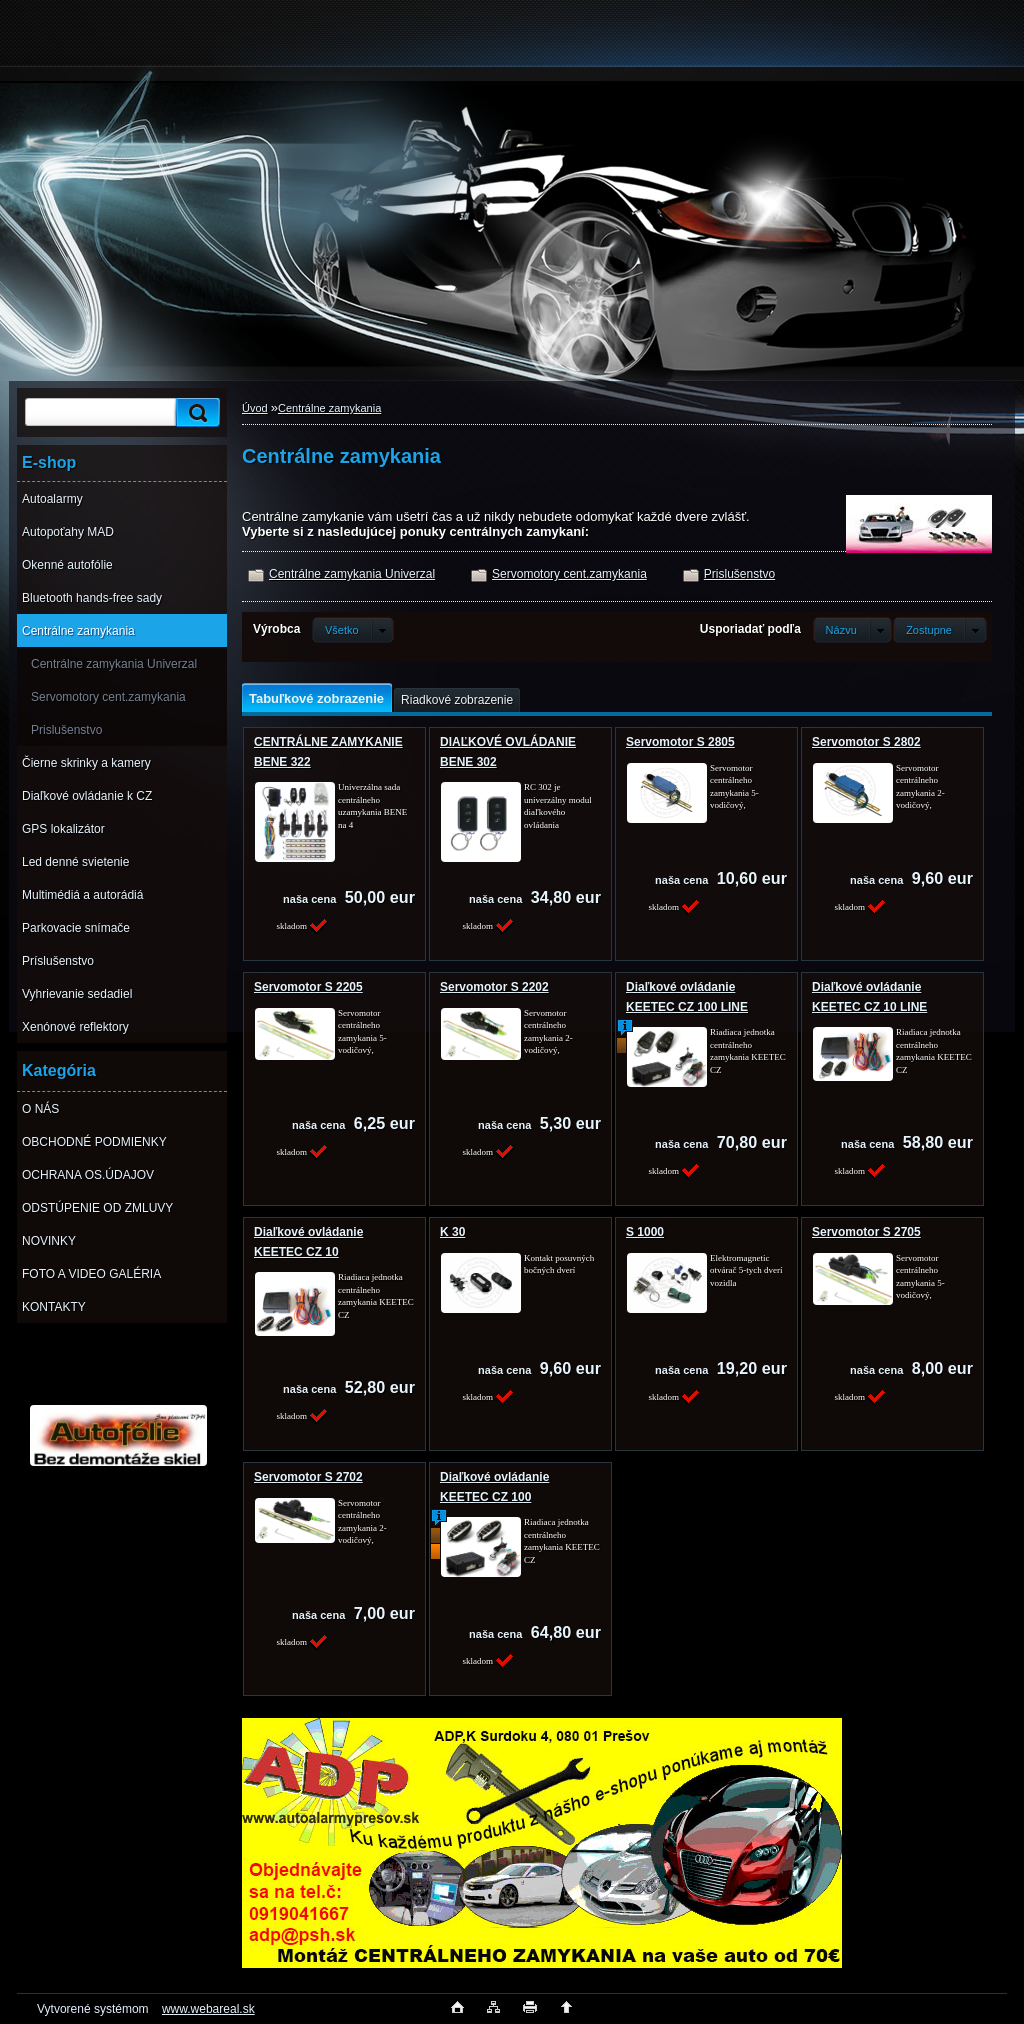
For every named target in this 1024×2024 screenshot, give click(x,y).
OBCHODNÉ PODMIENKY (94, 1142)
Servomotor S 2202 (494, 987)
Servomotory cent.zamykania (108, 697)
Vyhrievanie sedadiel (77, 994)
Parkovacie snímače (76, 928)
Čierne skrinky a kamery (86, 763)
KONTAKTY (54, 1307)
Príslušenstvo (58, 961)
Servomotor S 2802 (866, 742)
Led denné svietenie (75, 862)
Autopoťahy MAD (68, 532)
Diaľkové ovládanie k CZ (87, 796)
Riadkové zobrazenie (457, 700)
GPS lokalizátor (63, 829)
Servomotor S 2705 (866, 1232)
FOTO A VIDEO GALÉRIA (91, 1274)
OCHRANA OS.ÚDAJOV (88, 1175)
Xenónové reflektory (75, 1027)
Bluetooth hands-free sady (92, 598)
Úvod (255, 408)
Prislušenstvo (66, 730)
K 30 (452, 1232)
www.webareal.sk (208, 2009)
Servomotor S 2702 (308, 1477)
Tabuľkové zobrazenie (316, 698)
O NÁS (40, 1109)
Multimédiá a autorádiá (82, 895)
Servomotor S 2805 (680, 742)
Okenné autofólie (67, 565)
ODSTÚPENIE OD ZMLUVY (97, 1208)
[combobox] (852, 630)
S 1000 (645, 1232)
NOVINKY (49, 1241)
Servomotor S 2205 (308, 987)
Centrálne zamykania (78, 631)
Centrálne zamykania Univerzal (114, 664)
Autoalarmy (52, 499)
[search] (195, 412)
